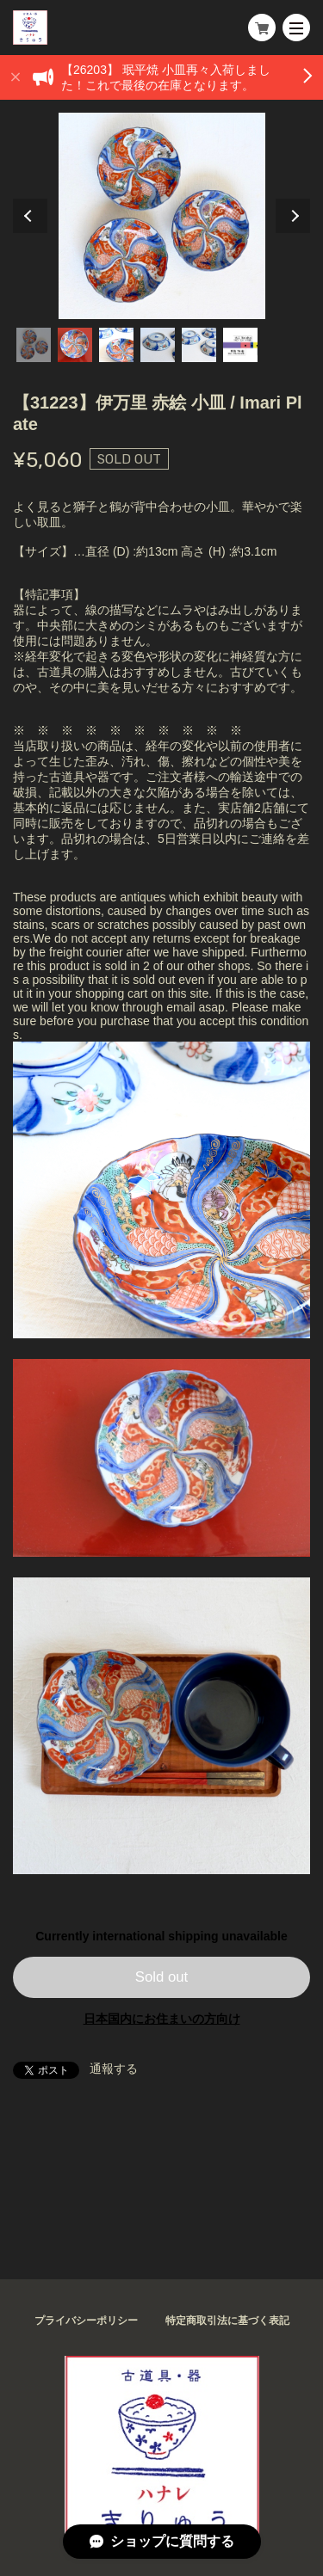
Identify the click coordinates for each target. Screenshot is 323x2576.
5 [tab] (199, 345)
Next (293, 216)
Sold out (162, 1977)
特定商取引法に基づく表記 (227, 2321)
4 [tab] (157, 345)
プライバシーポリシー (86, 2321)
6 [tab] (240, 345)
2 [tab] (75, 345)
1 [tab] (33, 345)
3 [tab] (116, 345)
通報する (114, 2068)
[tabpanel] (161, 216)
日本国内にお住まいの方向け (162, 2019)
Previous (30, 216)
